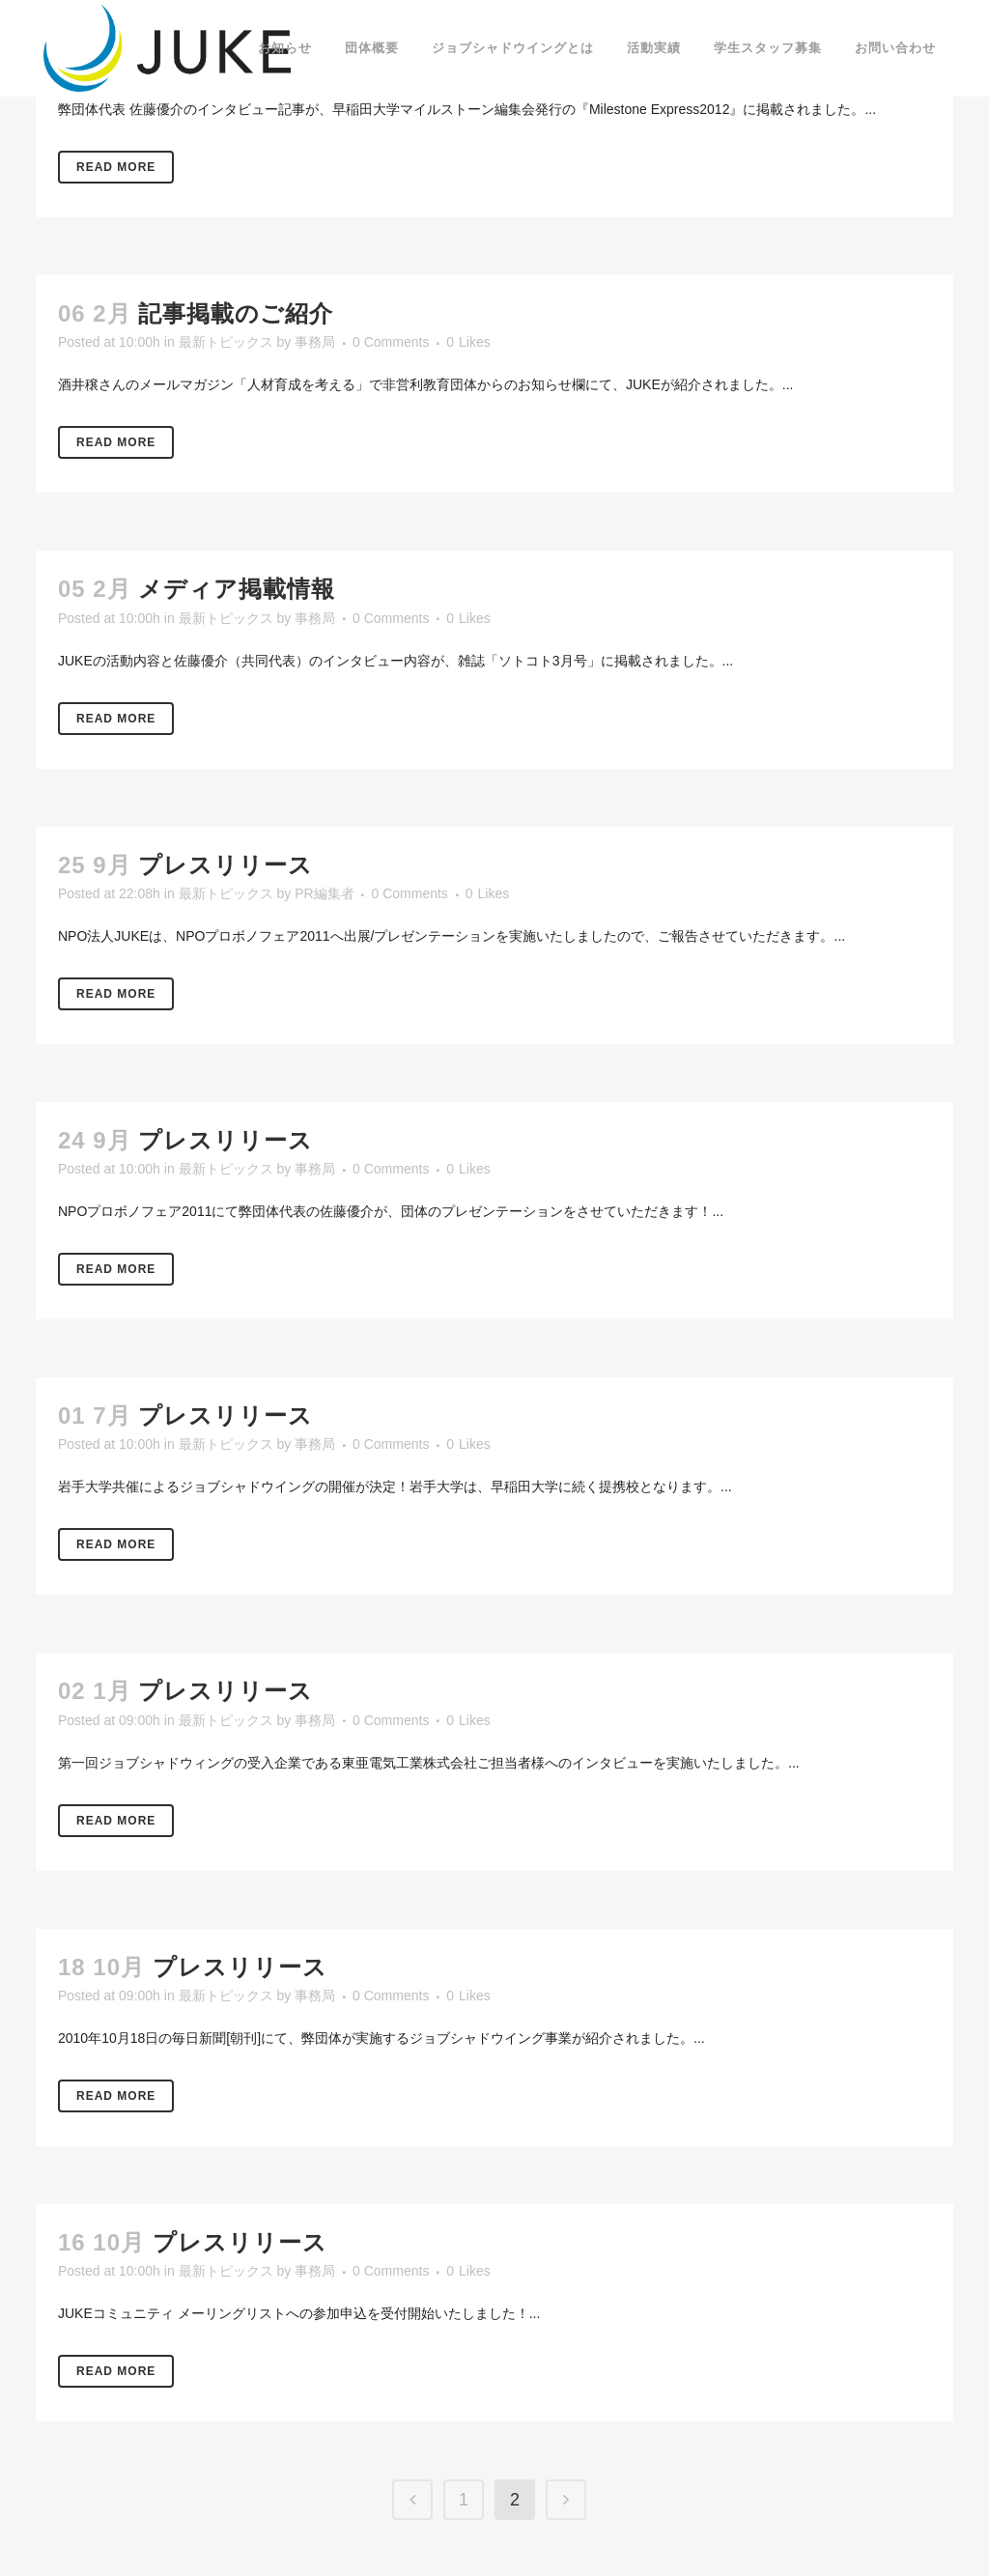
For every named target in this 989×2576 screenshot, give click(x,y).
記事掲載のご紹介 (235, 313)
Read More (115, 167)
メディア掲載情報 (236, 589)
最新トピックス (226, 342)
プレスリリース (225, 865)
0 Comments (391, 342)
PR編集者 (324, 893)
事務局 (315, 342)
